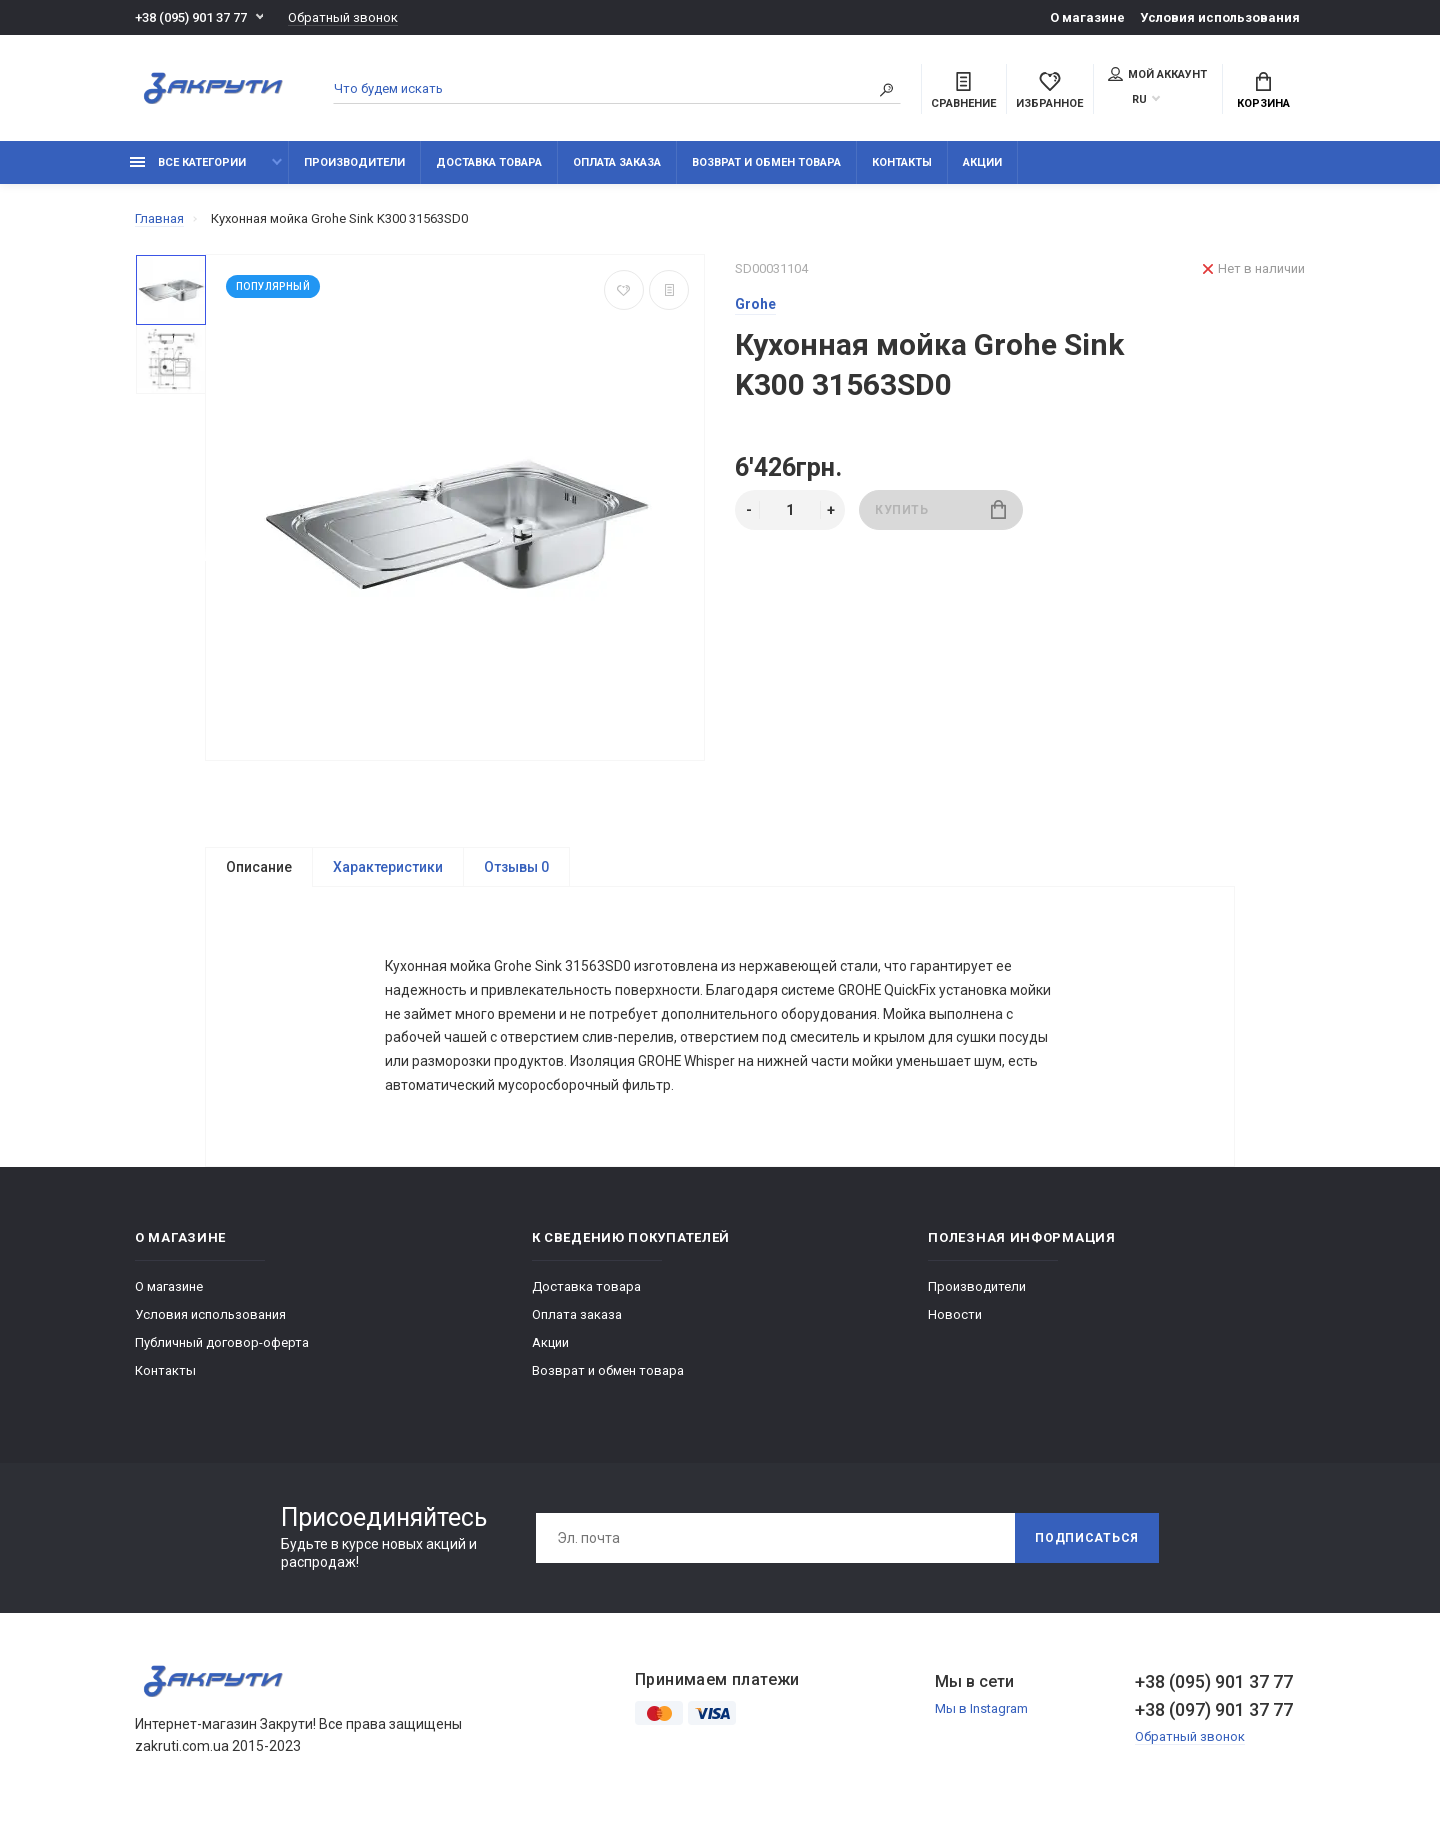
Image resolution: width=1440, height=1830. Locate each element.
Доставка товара (489, 162)
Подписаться (1087, 1543)
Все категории (188, 162)
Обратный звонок (343, 17)
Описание (259, 867)
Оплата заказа (617, 162)
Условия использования (1220, 17)
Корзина (1263, 91)
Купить (940, 509)
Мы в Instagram (981, 1713)
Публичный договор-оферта (222, 1347)
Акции (982, 162)
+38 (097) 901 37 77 (1214, 1714)
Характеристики (388, 867)
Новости (955, 1319)
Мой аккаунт (1157, 74)
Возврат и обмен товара (766, 162)
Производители (354, 162)
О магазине (1087, 17)
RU (1139, 99)
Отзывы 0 (516, 867)
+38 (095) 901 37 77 (191, 17)
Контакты (902, 162)
